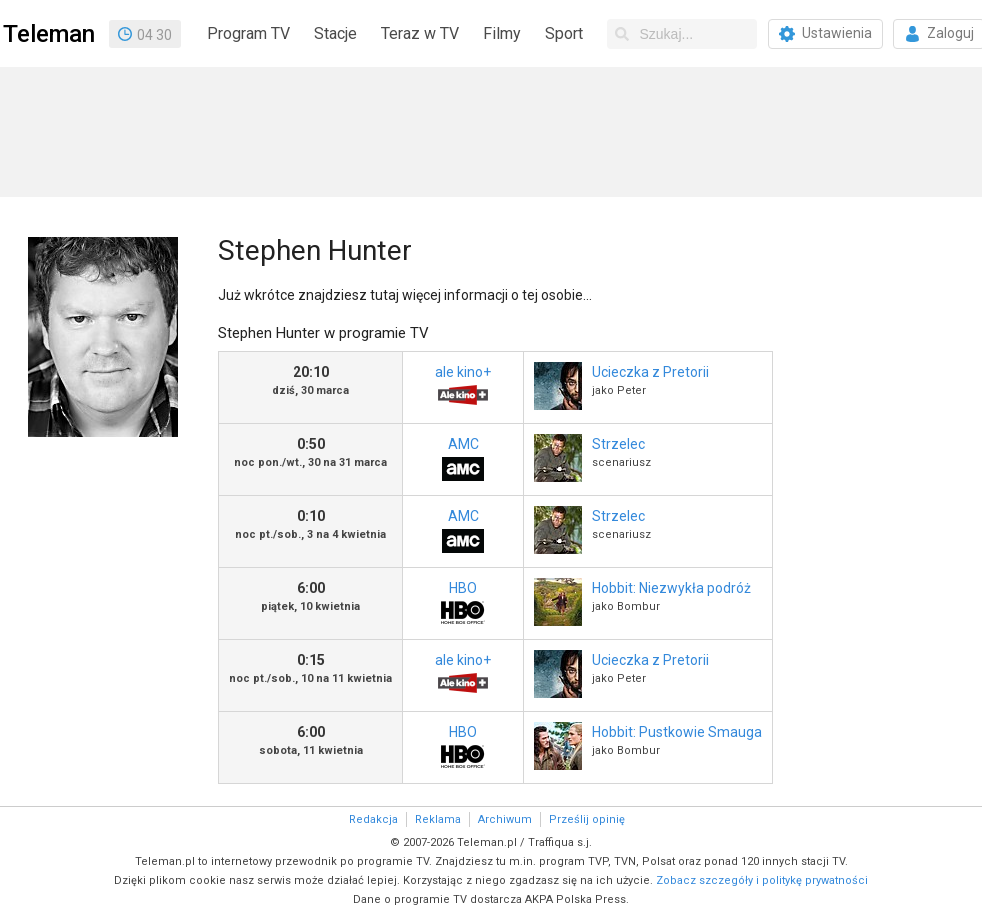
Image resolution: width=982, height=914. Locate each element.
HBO (463, 604)
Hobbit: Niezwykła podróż (671, 588)
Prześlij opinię (587, 819)
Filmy (502, 33)
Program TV (248, 33)
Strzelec (618, 444)
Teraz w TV (420, 33)
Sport (564, 33)
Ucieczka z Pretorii (650, 372)
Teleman (49, 34)
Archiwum (505, 819)
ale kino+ (463, 388)
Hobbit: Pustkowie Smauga (677, 732)
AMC (463, 460)
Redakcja (373, 819)
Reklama (438, 819)
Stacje (335, 33)
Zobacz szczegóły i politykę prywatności (762, 880)
